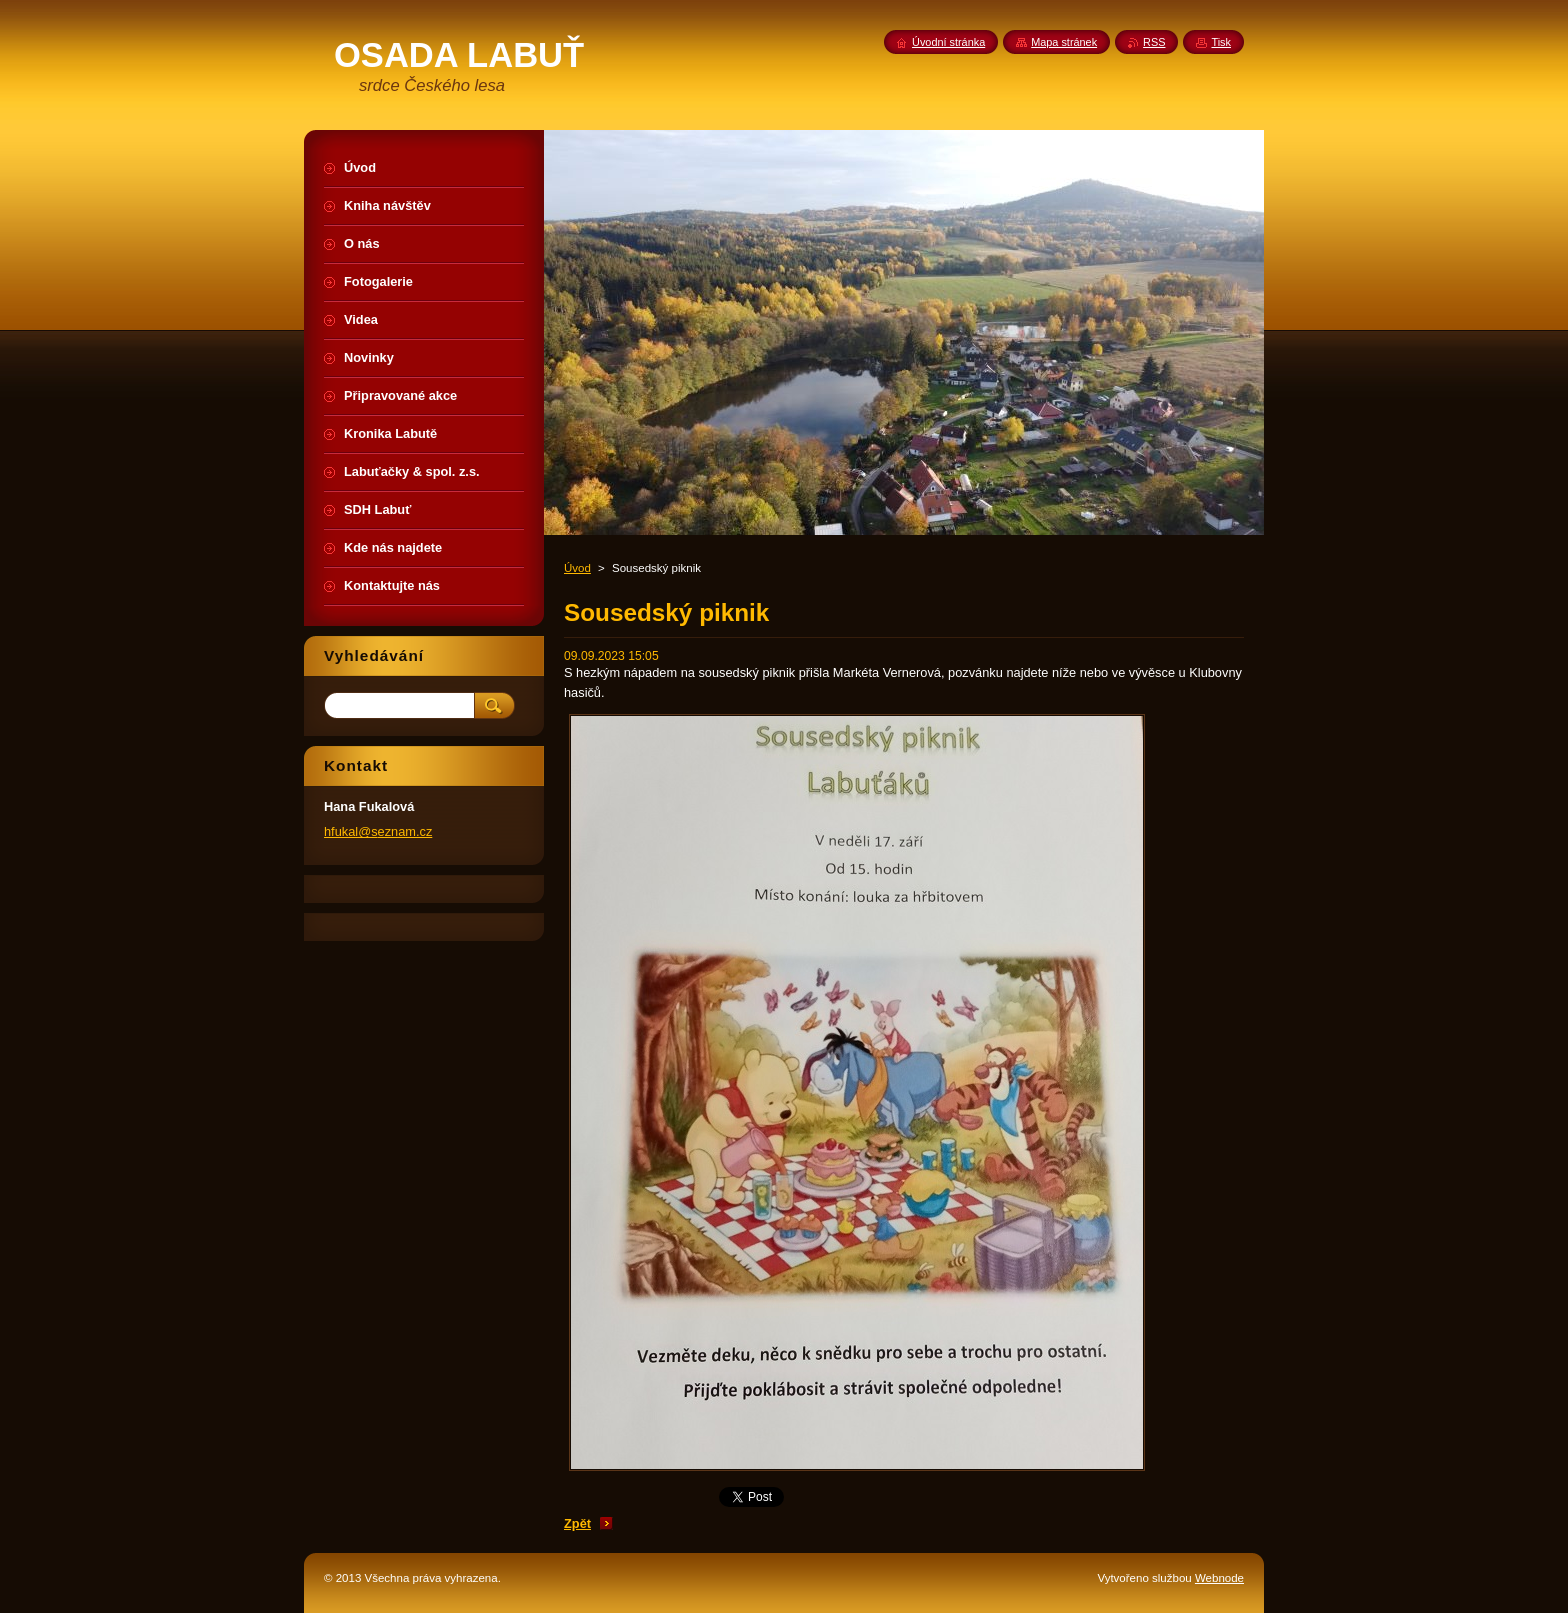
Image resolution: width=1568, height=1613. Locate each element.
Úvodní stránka (948, 42)
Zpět (577, 1523)
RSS (1154, 42)
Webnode (1219, 1578)
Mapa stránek (1064, 42)
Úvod (577, 568)
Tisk (1221, 42)
